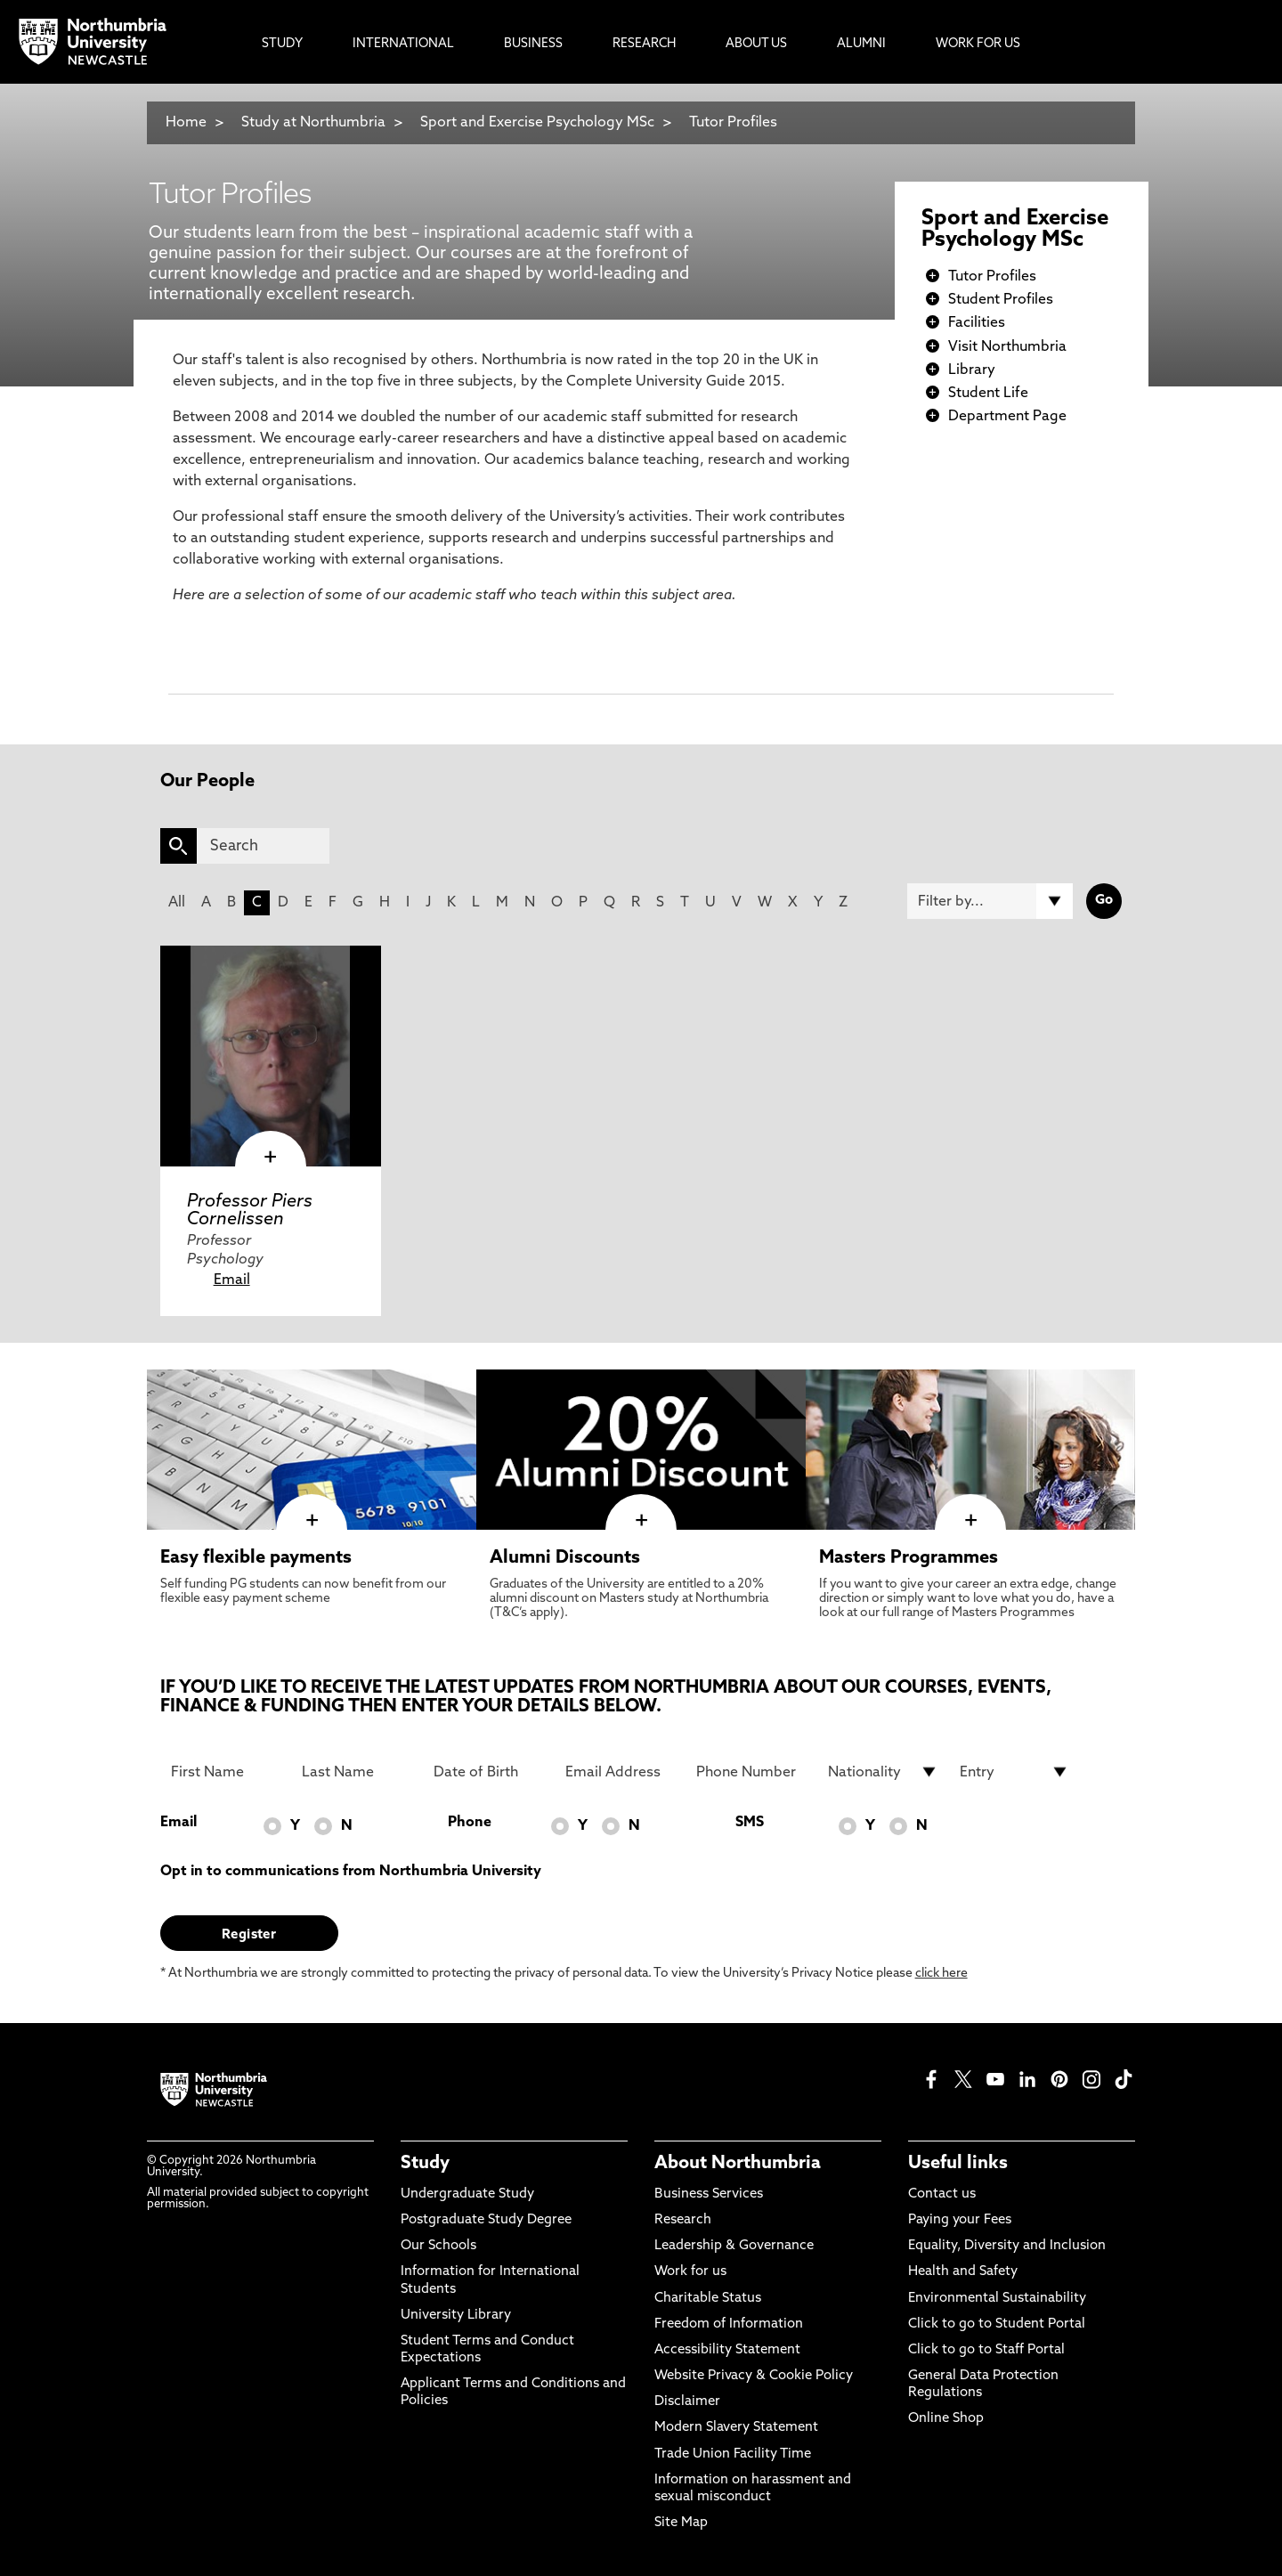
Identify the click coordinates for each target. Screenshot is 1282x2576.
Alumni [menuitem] (861, 44)
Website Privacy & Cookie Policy (753, 2376)
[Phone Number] (751, 1772)
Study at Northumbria (313, 123)
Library (971, 370)
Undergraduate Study (467, 2194)
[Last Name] (357, 1772)
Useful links (958, 2164)
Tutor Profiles (733, 123)
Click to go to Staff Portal (986, 2350)
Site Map (681, 2523)
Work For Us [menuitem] (978, 44)
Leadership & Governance (734, 2246)
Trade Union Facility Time (732, 2454)
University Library (456, 2315)
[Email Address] (620, 1772)
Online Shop (946, 2419)
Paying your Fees (959, 2220)
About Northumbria (737, 2164)
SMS (749, 1823)
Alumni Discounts (565, 1558)
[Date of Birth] (489, 1772)
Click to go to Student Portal (996, 2324)
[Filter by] (990, 901)
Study (425, 2164)
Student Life (988, 393)
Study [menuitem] (282, 44)
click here (941, 1973)
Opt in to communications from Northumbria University (350, 1872)
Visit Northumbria (1007, 347)
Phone (469, 1823)
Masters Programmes (908, 1558)
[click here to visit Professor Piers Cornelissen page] (270, 1056)
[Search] (263, 846)
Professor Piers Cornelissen (249, 1211)
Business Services (708, 2194)
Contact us (942, 2194)
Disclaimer (687, 2402)
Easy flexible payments (256, 1558)
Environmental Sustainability (997, 2298)
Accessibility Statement (727, 2350)
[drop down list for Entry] (1015, 1772)
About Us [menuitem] (756, 44)
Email (232, 1280)
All (176, 903)
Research (682, 2220)
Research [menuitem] (644, 44)
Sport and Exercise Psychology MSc (537, 123)
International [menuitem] (403, 44)
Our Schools (438, 2246)
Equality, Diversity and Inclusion (1007, 2246)
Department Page (1007, 417)
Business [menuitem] (533, 44)
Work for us (690, 2272)
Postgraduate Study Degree (486, 2220)
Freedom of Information (728, 2324)
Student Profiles (1000, 300)
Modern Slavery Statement (736, 2427)
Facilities (976, 323)
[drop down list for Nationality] (883, 1772)
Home (186, 123)
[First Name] (226, 1772)
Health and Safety (963, 2272)
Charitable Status (707, 2298)
